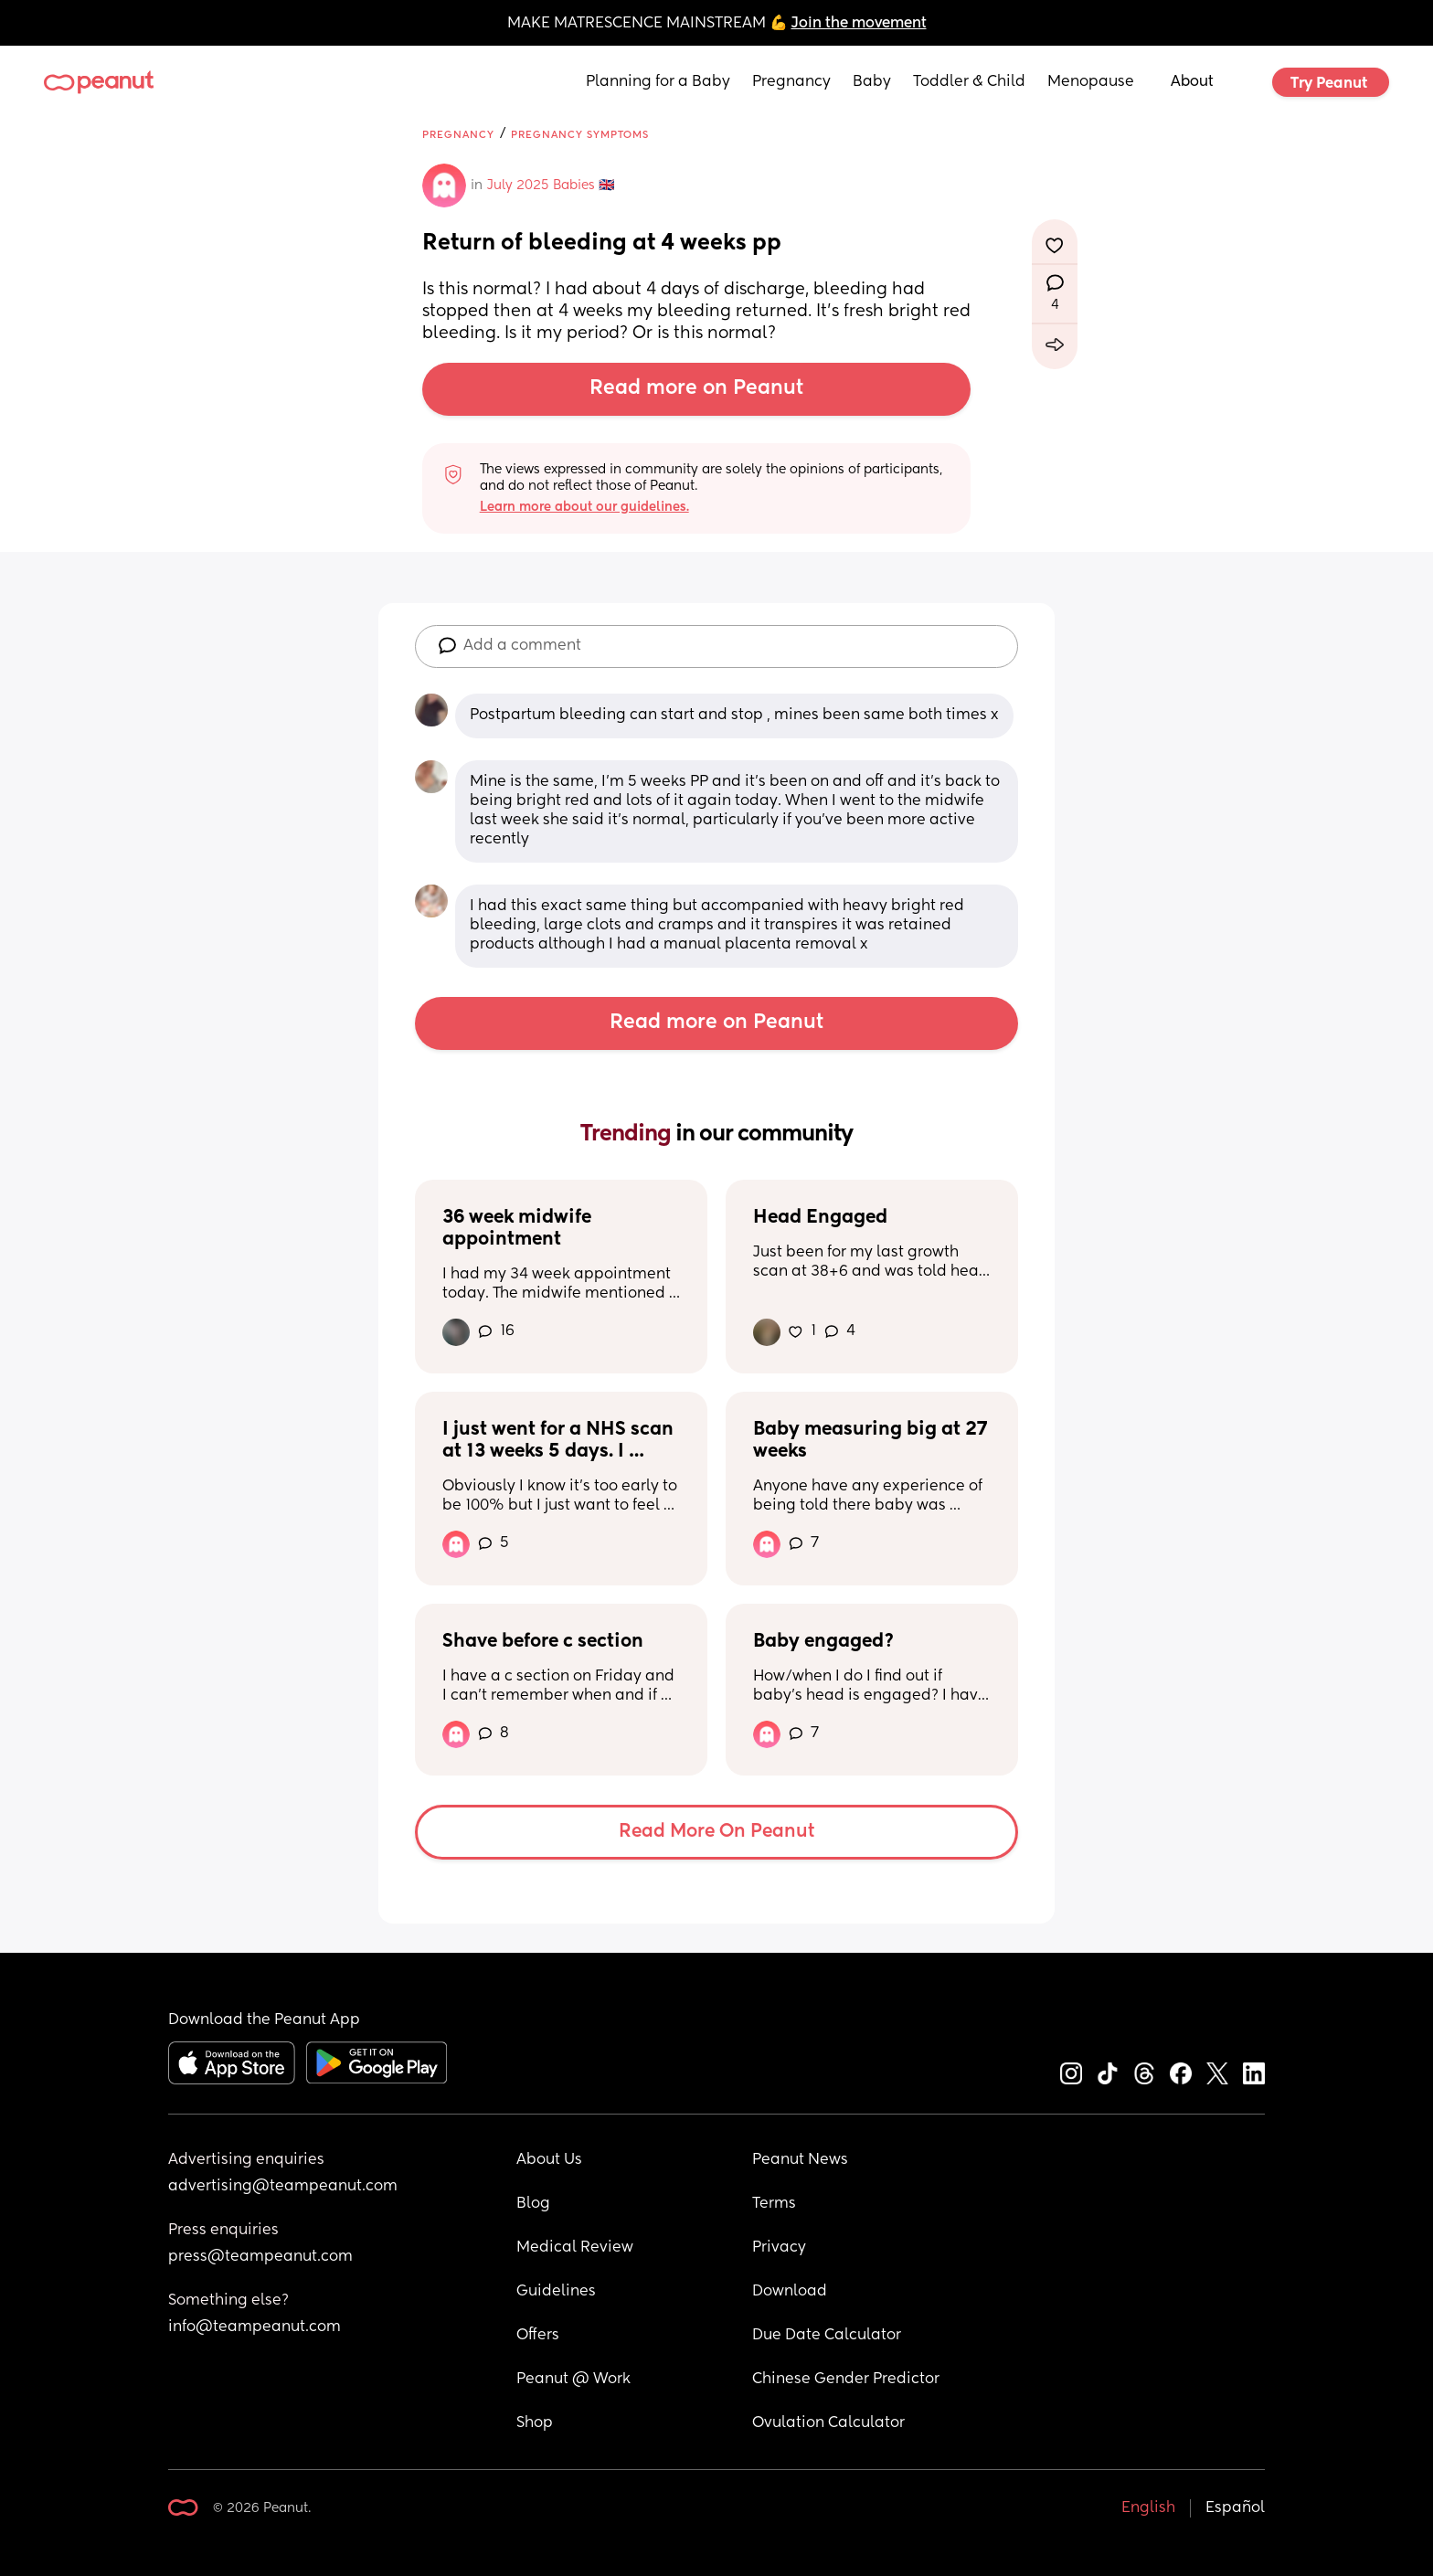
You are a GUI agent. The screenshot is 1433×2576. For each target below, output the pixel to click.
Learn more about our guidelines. (584, 507)
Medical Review (574, 2248)
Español (1235, 2508)
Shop (534, 2423)
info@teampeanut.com (254, 2327)
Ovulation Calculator (828, 2423)
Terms (774, 2204)
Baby (872, 82)
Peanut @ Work (573, 2379)
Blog (533, 2204)
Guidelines (556, 2291)
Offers (537, 2335)
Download (789, 2291)
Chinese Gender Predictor (845, 2379)
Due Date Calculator (826, 2335)
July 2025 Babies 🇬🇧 (550, 185)
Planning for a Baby (658, 82)
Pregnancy (791, 82)
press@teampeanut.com (260, 2257)
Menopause (1090, 82)
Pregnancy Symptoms (580, 135)
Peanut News (800, 2160)
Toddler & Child (969, 82)
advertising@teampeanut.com (283, 2186)
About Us (549, 2160)
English (1148, 2508)
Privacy (779, 2248)
